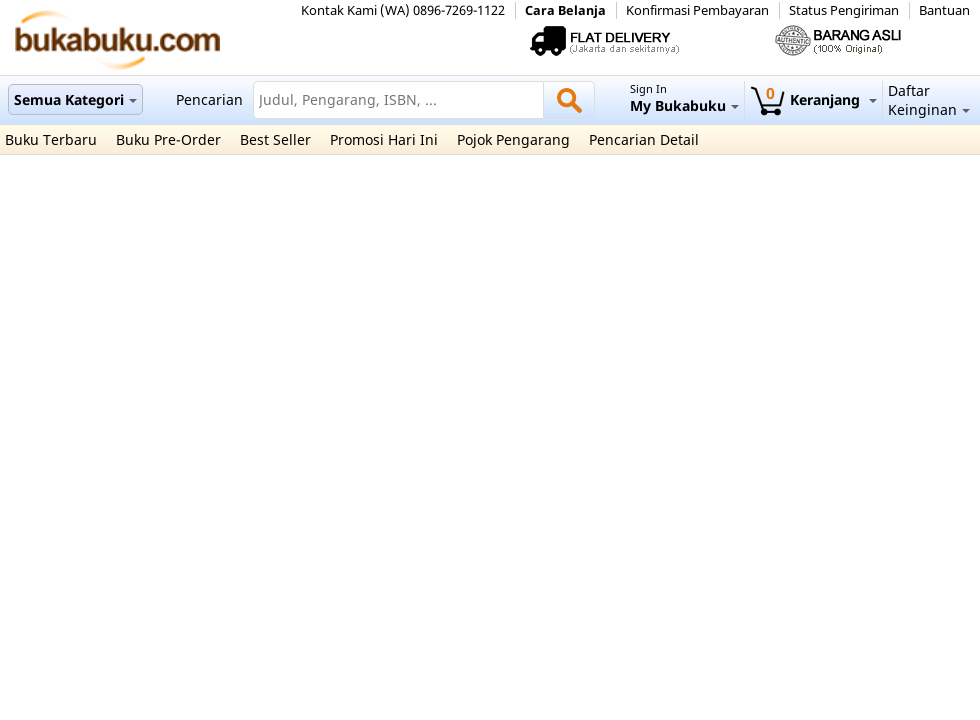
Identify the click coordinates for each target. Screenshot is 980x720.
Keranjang (813, 99)
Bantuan (944, 10)
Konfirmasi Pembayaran (697, 10)
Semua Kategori (75, 99)
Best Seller (275, 139)
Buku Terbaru (51, 139)
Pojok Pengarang (513, 139)
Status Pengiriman (844, 10)
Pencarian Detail (644, 139)
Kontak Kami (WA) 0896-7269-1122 (403, 10)
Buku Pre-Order (168, 139)
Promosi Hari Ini (384, 139)
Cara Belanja (565, 10)
